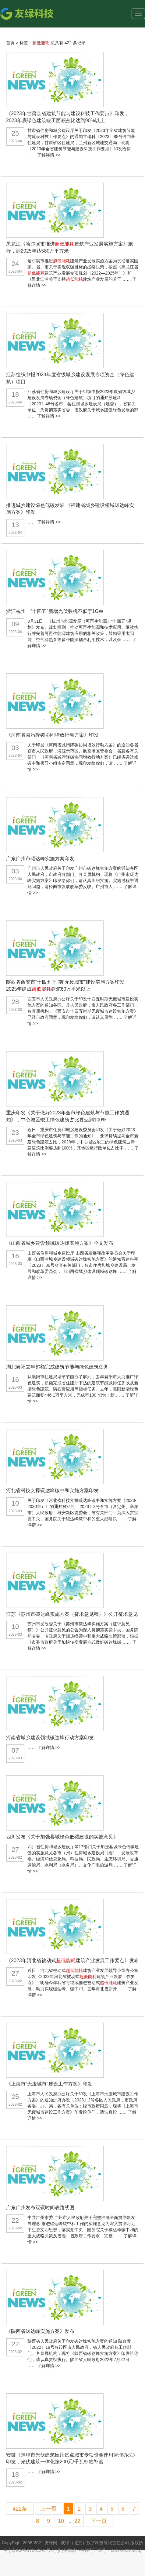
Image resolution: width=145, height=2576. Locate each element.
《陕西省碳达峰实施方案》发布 (40, 2331)
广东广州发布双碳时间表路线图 (40, 2207)
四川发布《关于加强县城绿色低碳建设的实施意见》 (62, 1836)
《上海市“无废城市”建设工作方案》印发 (49, 2083)
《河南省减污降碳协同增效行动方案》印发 (52, 735)
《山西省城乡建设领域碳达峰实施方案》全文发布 (59, 1243)
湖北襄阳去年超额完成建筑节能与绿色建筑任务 (57, 1366)
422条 (19, 2509)
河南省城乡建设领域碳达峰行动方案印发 (50, 1737)
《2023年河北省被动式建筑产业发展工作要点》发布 (72, 1960)
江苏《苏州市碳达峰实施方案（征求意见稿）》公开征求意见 (72, 1614)
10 (61, 2521)
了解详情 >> (48, 154)
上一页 (48, 2509)
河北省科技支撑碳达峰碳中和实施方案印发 (52, 1490)
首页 (10, 42)
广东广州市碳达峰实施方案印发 (40, 858)
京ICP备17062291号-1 (33, 2550)
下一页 (98, 2521)
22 (77, 2521)
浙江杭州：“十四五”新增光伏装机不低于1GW (54, 611)
